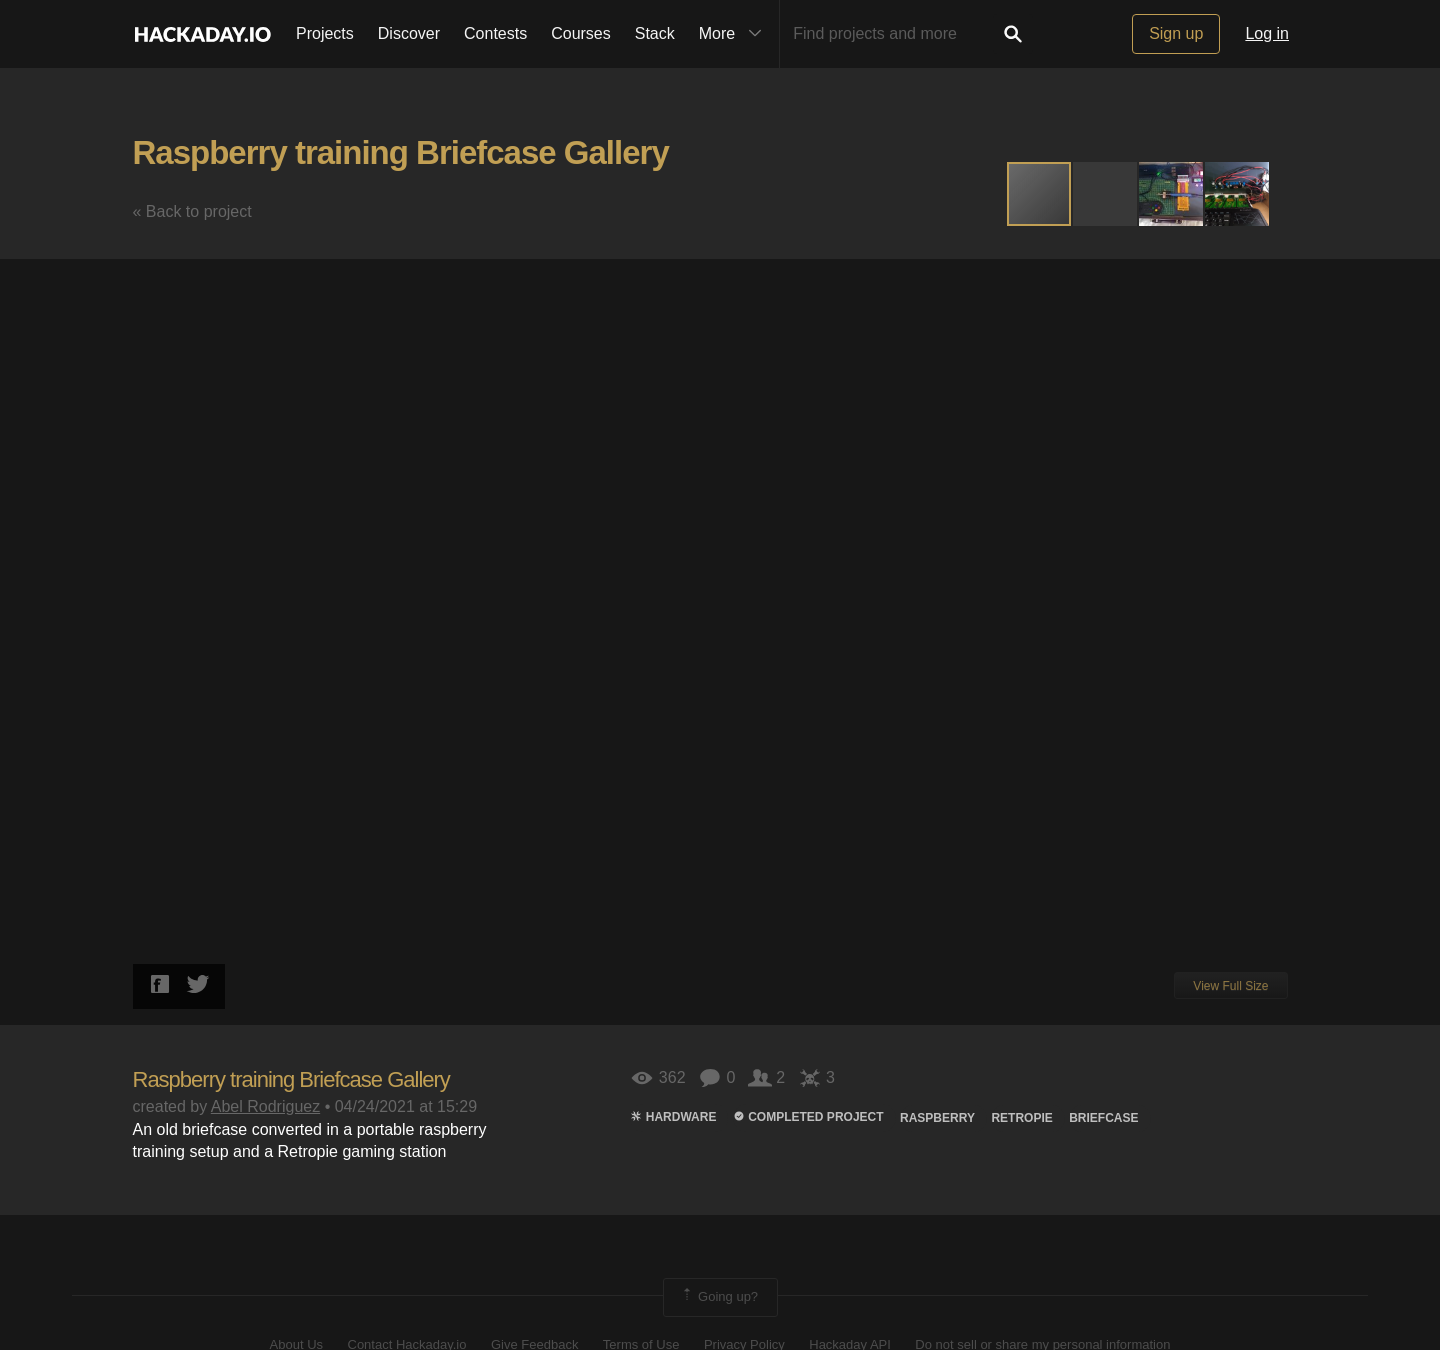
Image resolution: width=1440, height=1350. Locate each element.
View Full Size (1230, 986)
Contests (495, 33)
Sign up (1176, 33)
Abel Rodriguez (265, 1106)
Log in (1267, 33)
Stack (655, 33)
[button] (1106, 194)
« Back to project (192, 211)
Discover (409, 33)
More (735, 34)
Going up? (719, 1297)
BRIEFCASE (1103, 1118)
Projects (325, 33)
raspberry (937, 1118)
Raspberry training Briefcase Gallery (401, 152)
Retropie (1021, 1118)
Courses (581, 33)
